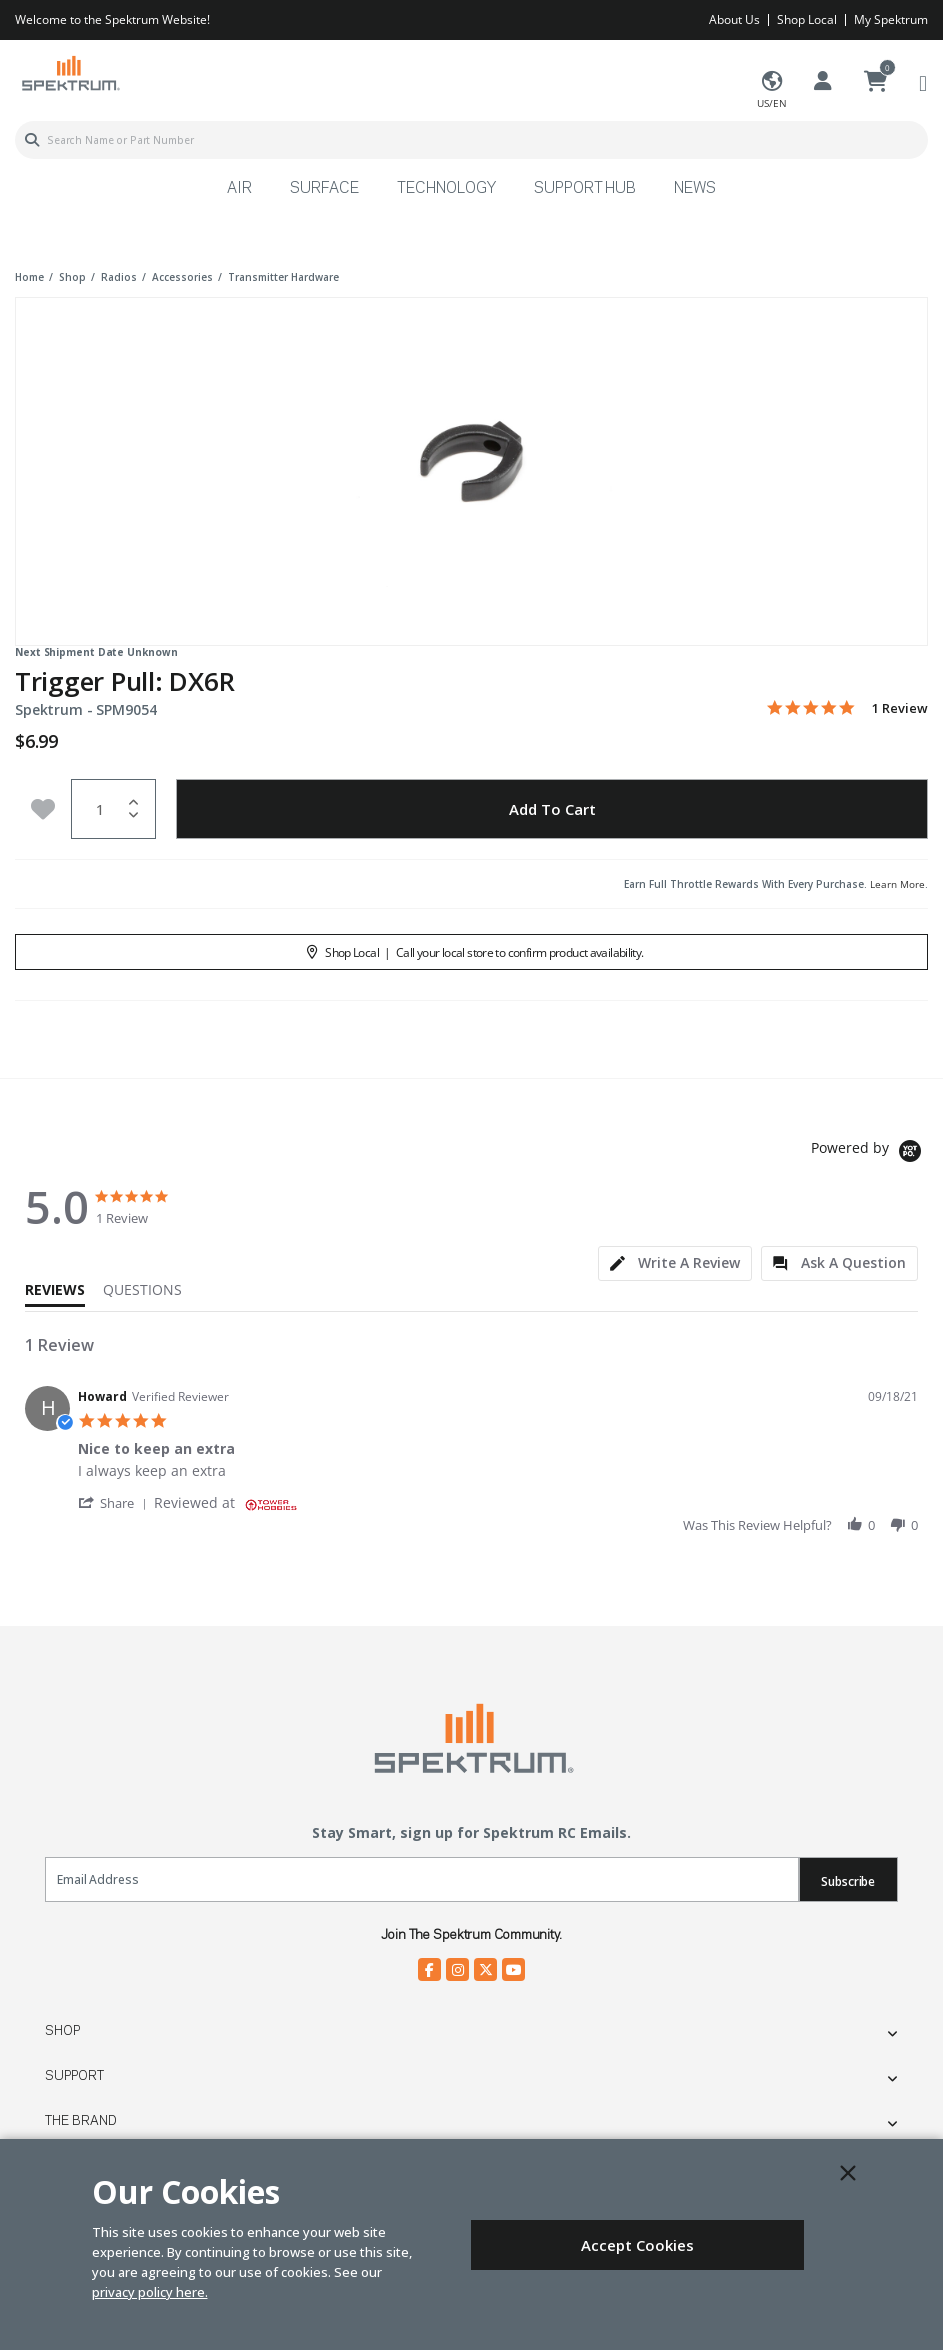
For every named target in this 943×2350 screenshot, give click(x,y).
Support (74, 2076)
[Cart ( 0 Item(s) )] (876, 82)
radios (119, 277)
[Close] (848, 2173)
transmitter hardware (283, 277)
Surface (324, 189)
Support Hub (585, 189)
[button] (116, 1502)
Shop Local (807, 19)
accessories (182, 277)
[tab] (675, 1263)
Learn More (897, 884)
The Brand (81, 2121)
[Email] (422, 1879)
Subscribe (848, 1881)
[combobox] (471, 140)
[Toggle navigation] (923, 82)
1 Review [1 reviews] (900, 708)
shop (72, 277)
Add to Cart (552, 809)
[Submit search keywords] (32, 140)
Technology (446, 189)
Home (29, 277)
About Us (734, 19)
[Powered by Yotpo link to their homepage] (869, 1153)
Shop (62, 2031)
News (695, 189)
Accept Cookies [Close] (637, 2245)
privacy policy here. (150, 2292)
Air (239, 189)
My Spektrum (891, 19)
